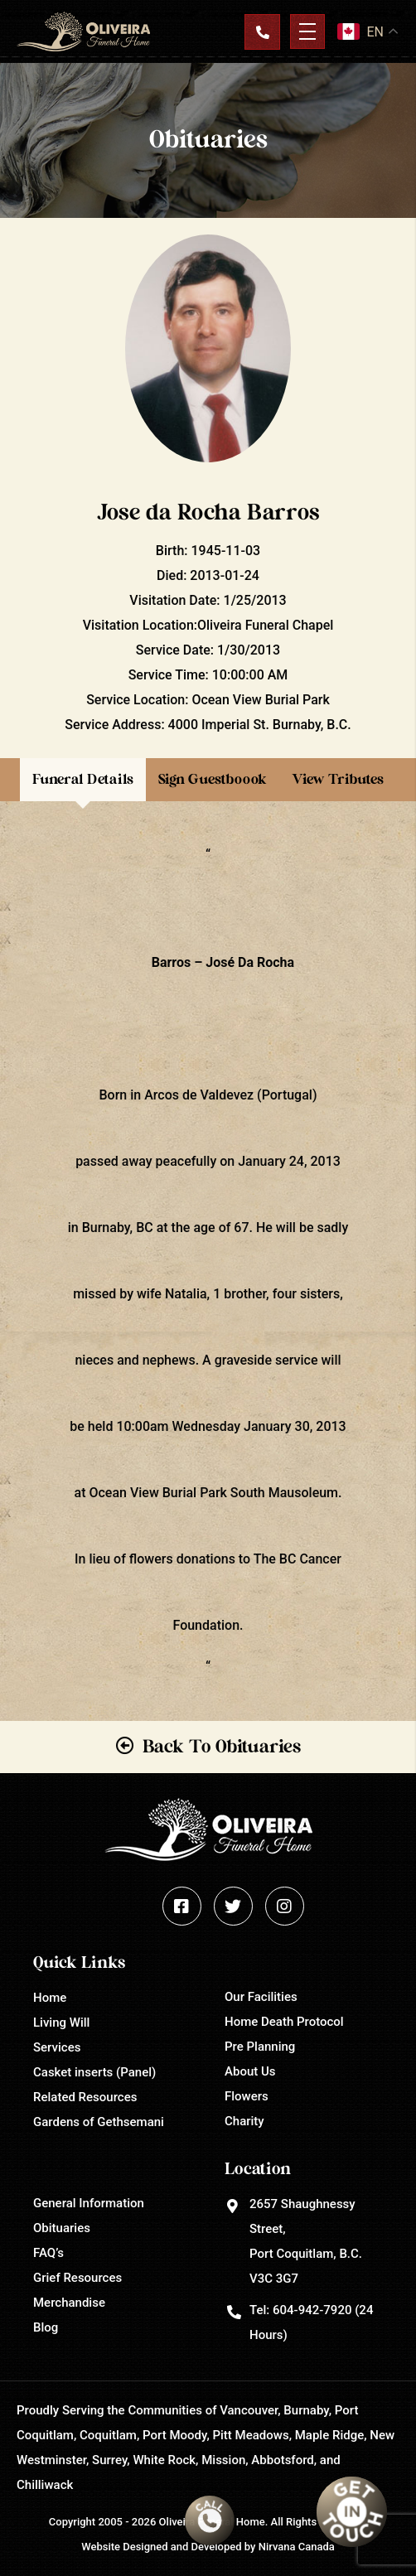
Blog (45, 2327)
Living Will (61, 2022)
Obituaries (61, 2228)
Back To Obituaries (222, 1746)
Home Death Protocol (284, 2021)
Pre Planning (260, 2046)
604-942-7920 (312, 2310)
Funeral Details (82, 779)
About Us (250, 2071)
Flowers (246, 2096)
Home (49, 1997)
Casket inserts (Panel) (94, 2072)
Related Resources (85, 2097)
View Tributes (338, 779)
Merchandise (69, 2302)
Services (56, 2047)
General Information (88, 2203)
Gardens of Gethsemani (98, 2121)
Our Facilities (261, 1996)
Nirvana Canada (297, 2546)
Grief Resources (77, 2277)
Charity (244, 2121)
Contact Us (261, 31)
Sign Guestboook (212, 779)
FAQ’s (48, 2252)
